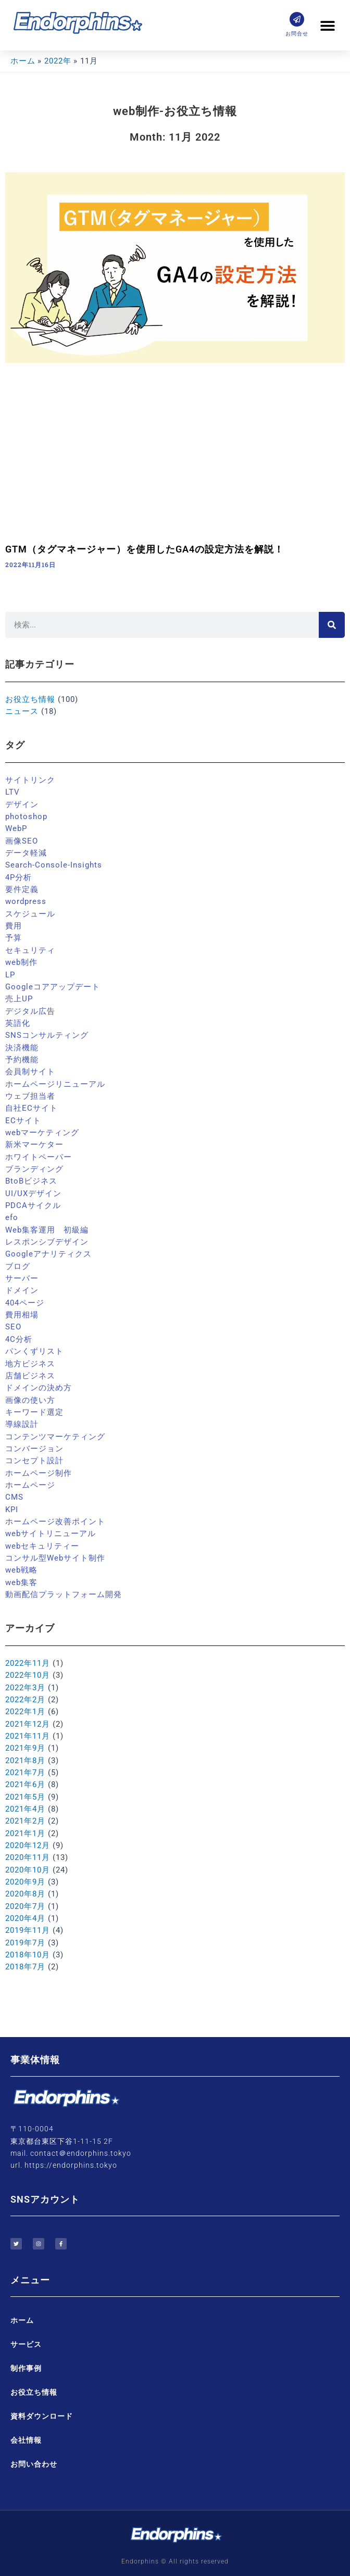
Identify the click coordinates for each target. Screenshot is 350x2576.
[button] (328, 25)
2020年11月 (27, 1857)
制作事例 (26, 2368)
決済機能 (22, 1047)
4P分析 (18, 877)
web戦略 (21, 1570)
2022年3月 (25, 1687)
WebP (16, 828)
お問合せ (296, 33)
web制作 (21, 962)
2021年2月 (25, 1821)
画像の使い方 (30, 1400)
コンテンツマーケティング (55, 1436)
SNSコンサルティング (47, 1035)
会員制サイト (30, 1071)
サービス (26, 2344)
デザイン (22, 804)
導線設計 (22, 1424)
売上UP (19, 998)
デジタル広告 (30, 1011)
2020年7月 (25, 1906)
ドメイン (22, 1290)
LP (10, 974)
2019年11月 (27, 1930)
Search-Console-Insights (53, 865)
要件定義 (22, 889)
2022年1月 (25, 1711)
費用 (13, 926)
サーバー (22, 1278)
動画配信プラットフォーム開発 (63, 1594)
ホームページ (30, 1485)
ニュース (22, 711)
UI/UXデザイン (33, 1193)
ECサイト (23, 1120)
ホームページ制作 (38, 1473)
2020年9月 (25, 1882)
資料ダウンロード (41, 2416)
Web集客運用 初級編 (47, 1230)
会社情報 (26, 2440)
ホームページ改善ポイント (55, 1521)
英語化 (17, 1023)
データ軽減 (26, 853)
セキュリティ (30, 950)
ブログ (17, 1266)
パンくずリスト (34, 1351)
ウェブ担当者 (30, 1096)
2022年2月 (25, 1699)
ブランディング (34, 1169)
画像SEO (21, 841)
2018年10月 (27, 1954)
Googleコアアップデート (52, 986)
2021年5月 (25, 1797)
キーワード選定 (34, 1412)
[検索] (332, 625)
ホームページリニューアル (55, 1084)
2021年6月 (25, 1784)
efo (11, 1217)
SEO (13, 1326)
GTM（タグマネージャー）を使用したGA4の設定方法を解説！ (144, 549)
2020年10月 (27, 1870)
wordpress (25, 901)
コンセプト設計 (34, 1460)
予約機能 (22, 1059)
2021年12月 (27, 1724)
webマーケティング (42, 1132)
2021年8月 (25, 1760)
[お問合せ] (297, 19)
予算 (13, 938)
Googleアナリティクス (48, 1254)
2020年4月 (25, 1918)
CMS (14, 1497)
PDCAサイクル (33, 1205)
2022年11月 (27, 1663)
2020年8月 (25, 1894)
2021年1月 (25, 1833)
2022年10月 (27, 1675)
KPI (11, 1509)
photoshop (26, 816)
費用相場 (22, 1315)
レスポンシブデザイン (47, 1242)
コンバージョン (34, 1448)
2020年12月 (27, 1845)
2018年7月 (25, 1966)
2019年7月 (25, 1942)
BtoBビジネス (31, 1181)
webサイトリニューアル (50, 1533)
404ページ (24, 1303)
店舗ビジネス (30, 1375)
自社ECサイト (31, 1108)
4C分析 (18, 1339)
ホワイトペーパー (38, 1157)
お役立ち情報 (30, 699)
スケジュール (30, 914)
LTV (12, 792)
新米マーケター (34, 1144)
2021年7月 (25, 1772)
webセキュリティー (42, 1546)
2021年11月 (27, 1736)
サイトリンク (30, 780)
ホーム (22, 2320)
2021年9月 (25, 1748)
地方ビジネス (30, 1363)
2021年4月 (25, 1809)
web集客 (21, 1582)
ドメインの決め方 (38, 1387)
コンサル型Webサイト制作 (55, 1558)
